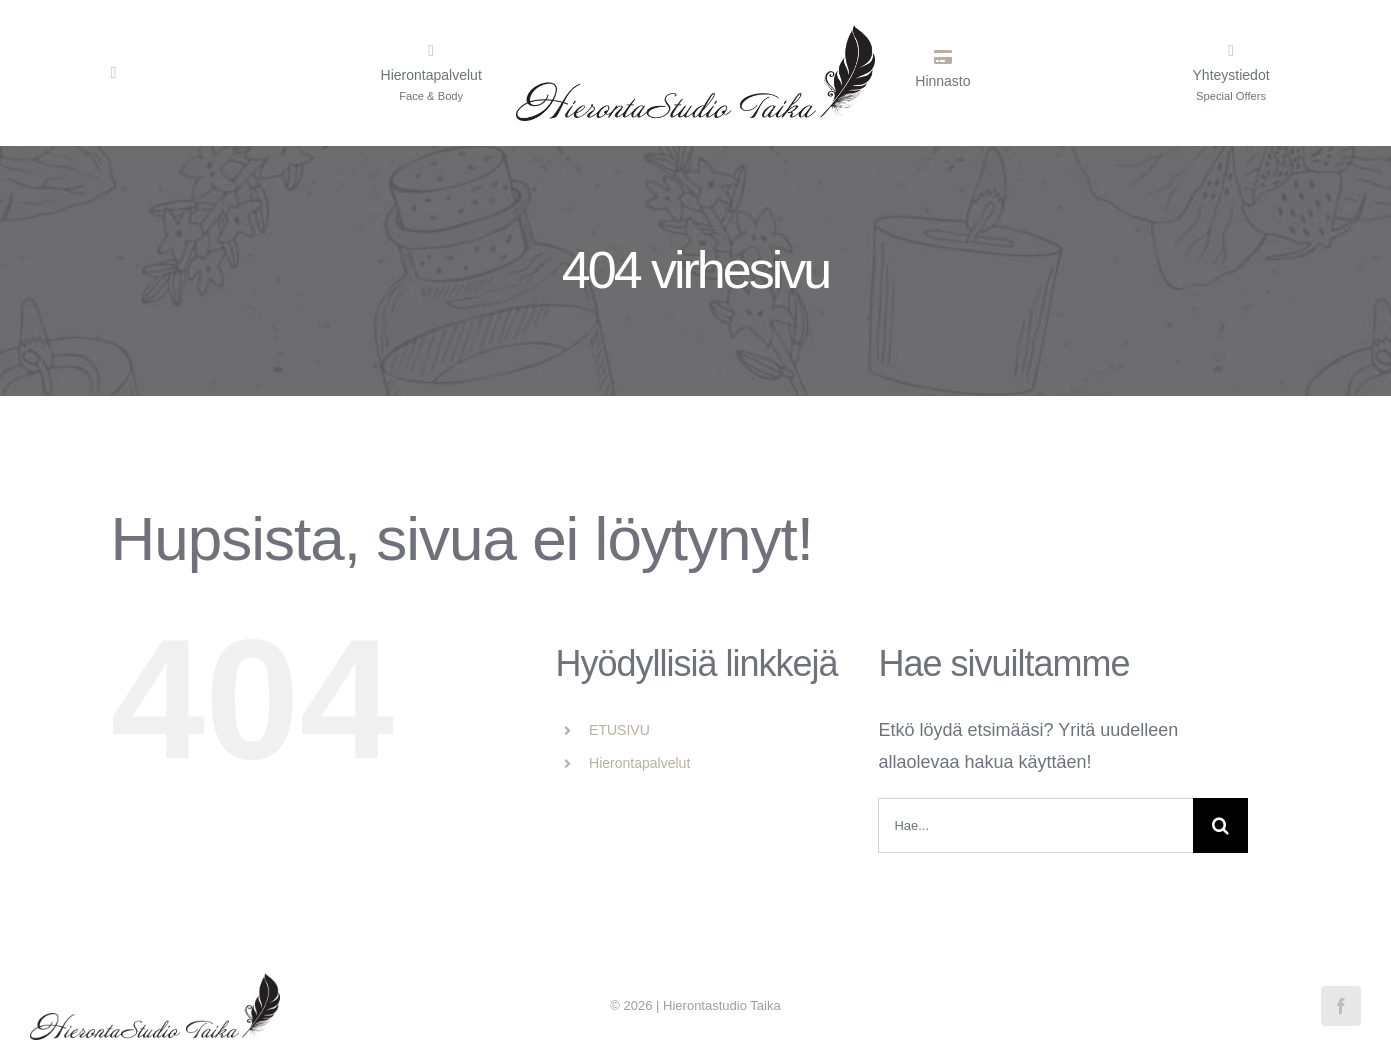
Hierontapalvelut (639, 763)
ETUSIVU (619, 730)
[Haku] (1220, 825)
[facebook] (1341, 1006)
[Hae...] (1035, 825)
